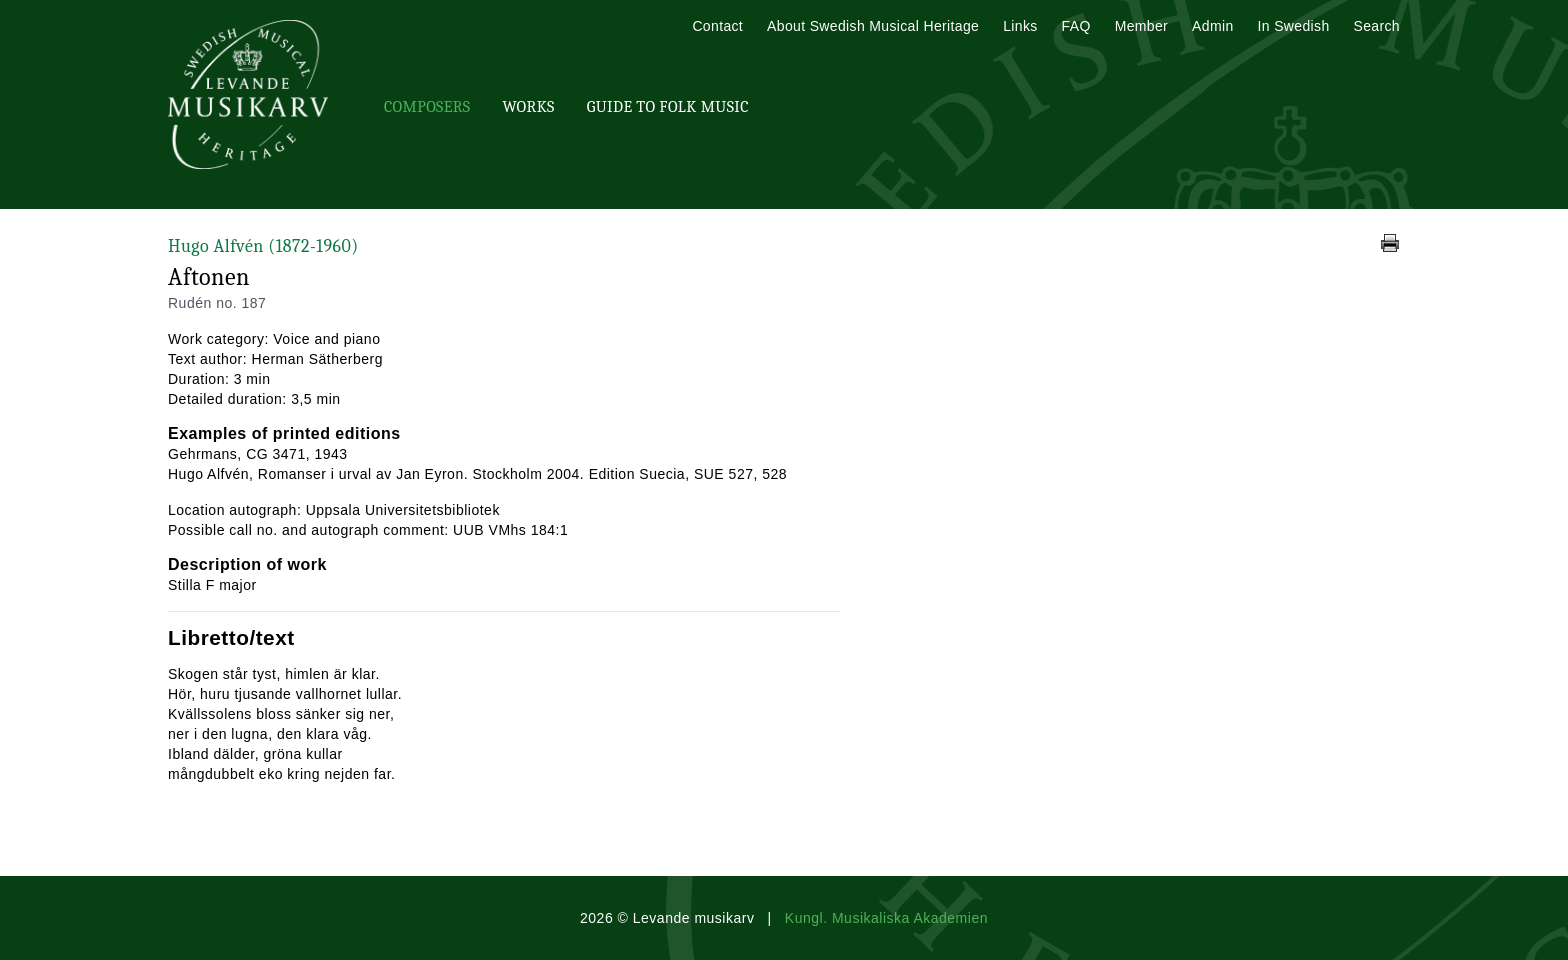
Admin (1212, 26)
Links (1020, 26)
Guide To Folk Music (668, 107)
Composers (427, 107)
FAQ (1076, 26)
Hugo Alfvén (263, 246)
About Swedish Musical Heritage (873, 26)
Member (1141, 26)
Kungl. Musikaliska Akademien (886, 918)
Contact (717, 26)
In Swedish (1294, 26)
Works (528, 107)
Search (1377, 26)
